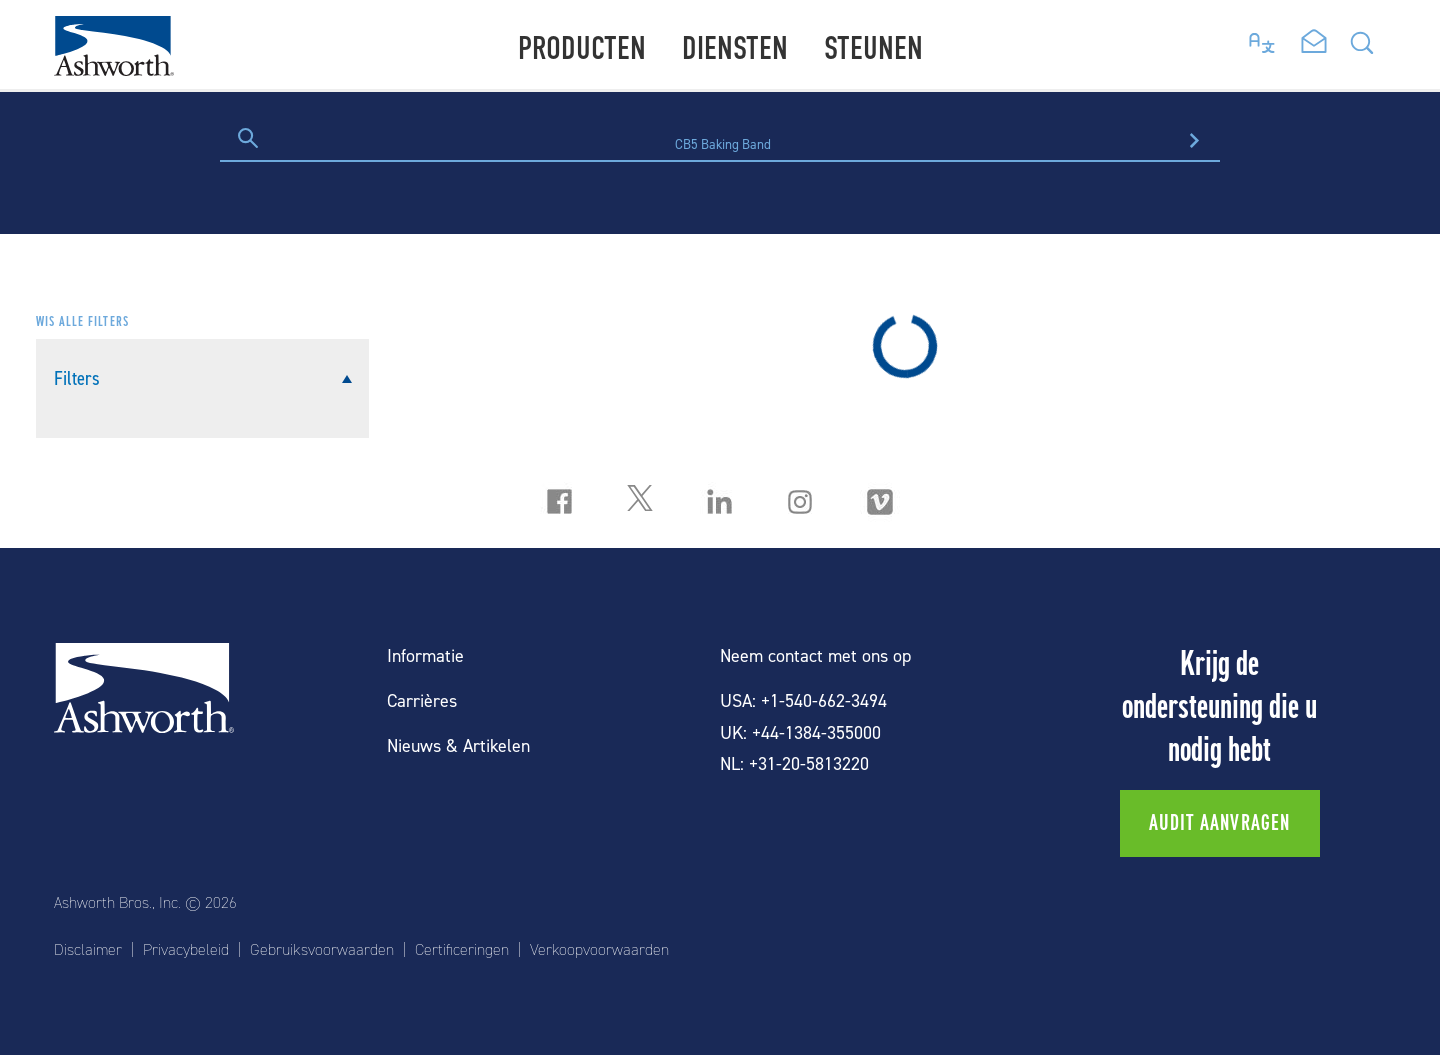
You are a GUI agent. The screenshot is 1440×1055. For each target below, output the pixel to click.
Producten (582, 48)
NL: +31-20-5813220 (794, 764)
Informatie (425, 656)
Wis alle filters (82, 321)
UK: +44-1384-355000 (800, 733)
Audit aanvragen (1220, 823)
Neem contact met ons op (815, 656)
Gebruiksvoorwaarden (322, 950)
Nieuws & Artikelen (458, 746)
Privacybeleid (186, 950)
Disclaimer (88, 950)
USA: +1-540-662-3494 (803, 701)
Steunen (873, 48)
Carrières (422, 701)
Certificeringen (462, 950)
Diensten (735, 48)
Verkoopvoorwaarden (599, 950)
